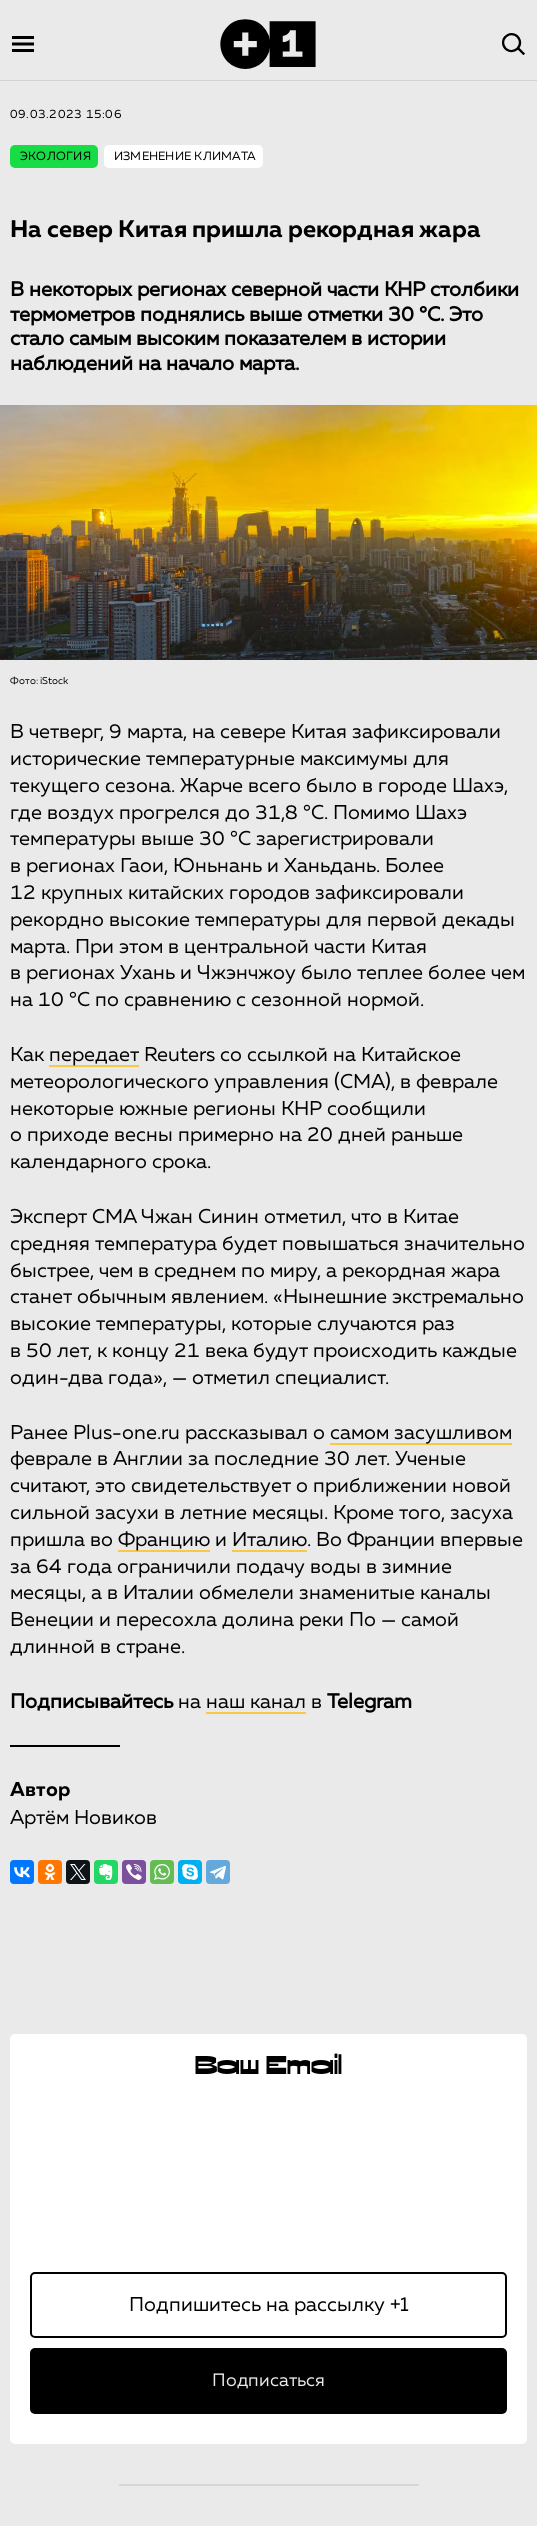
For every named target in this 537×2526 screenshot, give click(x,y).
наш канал (256, 1702)
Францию (164, 1540)
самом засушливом (421, 1433)
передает (94, 1055)
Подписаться (268, 2381)
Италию (269, 1540)
